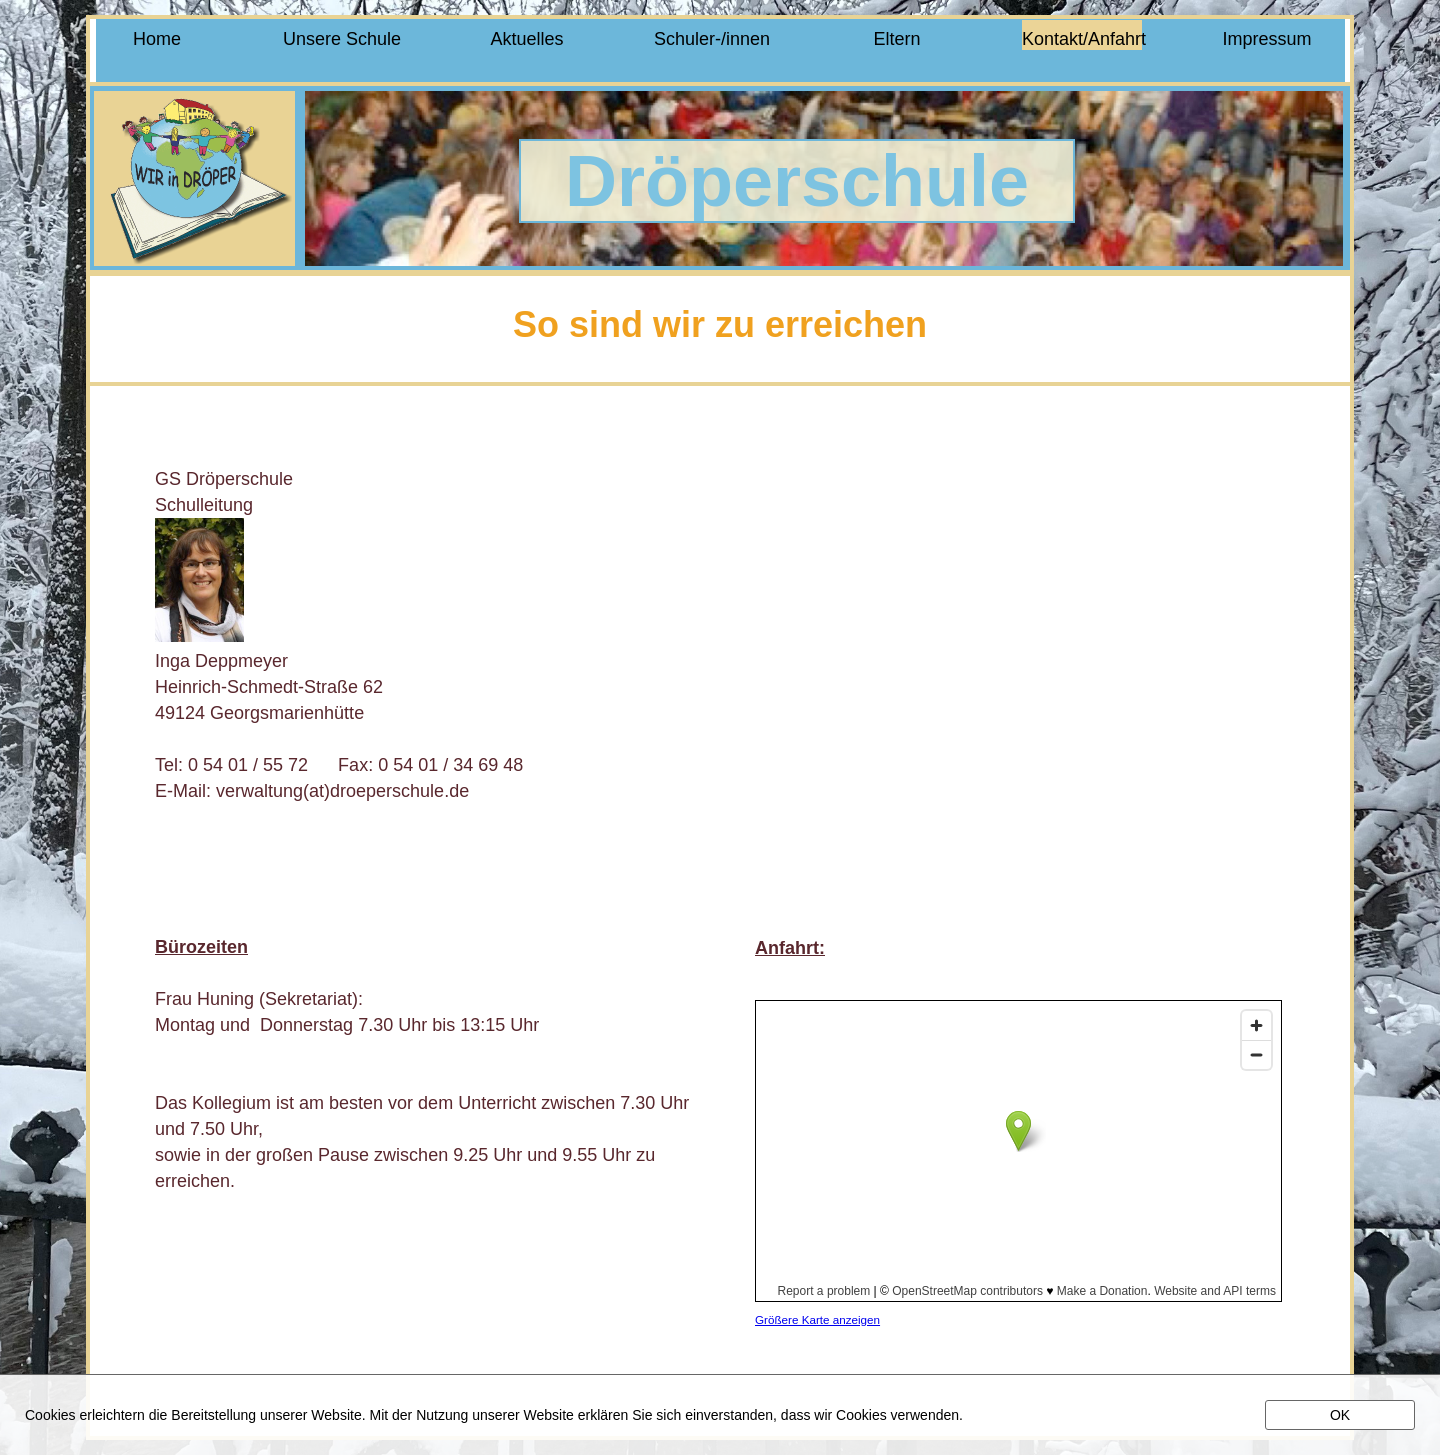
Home (157, 39)
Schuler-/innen (712, 39)
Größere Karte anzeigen (817, 1319)
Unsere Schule (342, 39)
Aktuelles (526, 39)
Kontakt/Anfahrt (1082, 39)
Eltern (896, 39)
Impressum (1266, 39)
